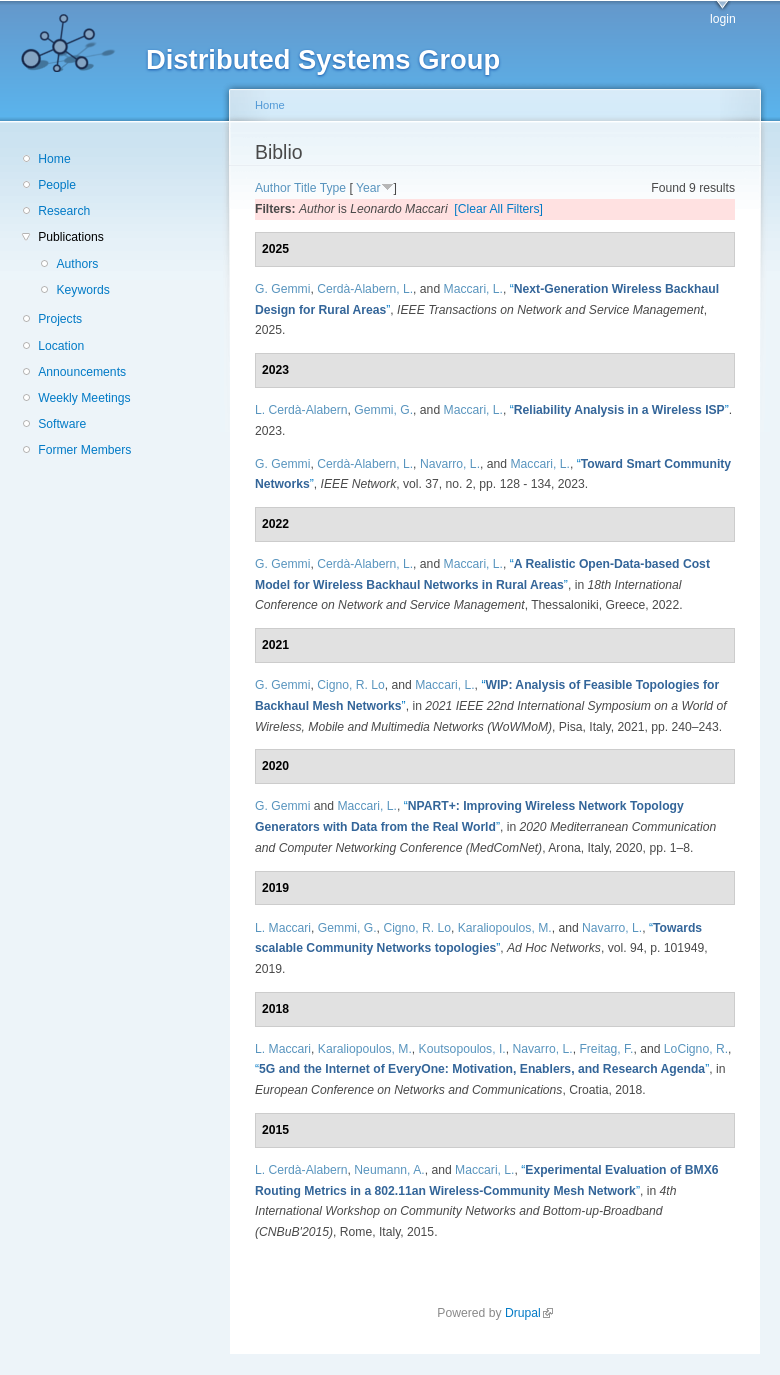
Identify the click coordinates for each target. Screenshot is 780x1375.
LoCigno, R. (696, 1049)
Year (368, 188)
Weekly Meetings (84, 398)
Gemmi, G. (383, 410)
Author (273, 188)
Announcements (82, 372)
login (723, 19)
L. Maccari (283, 928)
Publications (71, 237)
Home (54, 159)
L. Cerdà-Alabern (301, 410)
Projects (60, 319)
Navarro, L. (450, 464)
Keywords (82, 290)
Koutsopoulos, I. (462, 1049)
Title (305, 188)
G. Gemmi (282, 289)
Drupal (529, 1313)
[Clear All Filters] (498, 209)
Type (333, 188)
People (57, 185)
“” (619, 410)
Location (61, 346)
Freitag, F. (606, 1049)
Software (62, 424)
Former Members (84, 450)
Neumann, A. (389, 1170)
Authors (77, 264)
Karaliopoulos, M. (505, 928)
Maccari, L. (473, 289)
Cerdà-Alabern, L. (365, 289)
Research (64, 211)
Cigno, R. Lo (351, 685)
